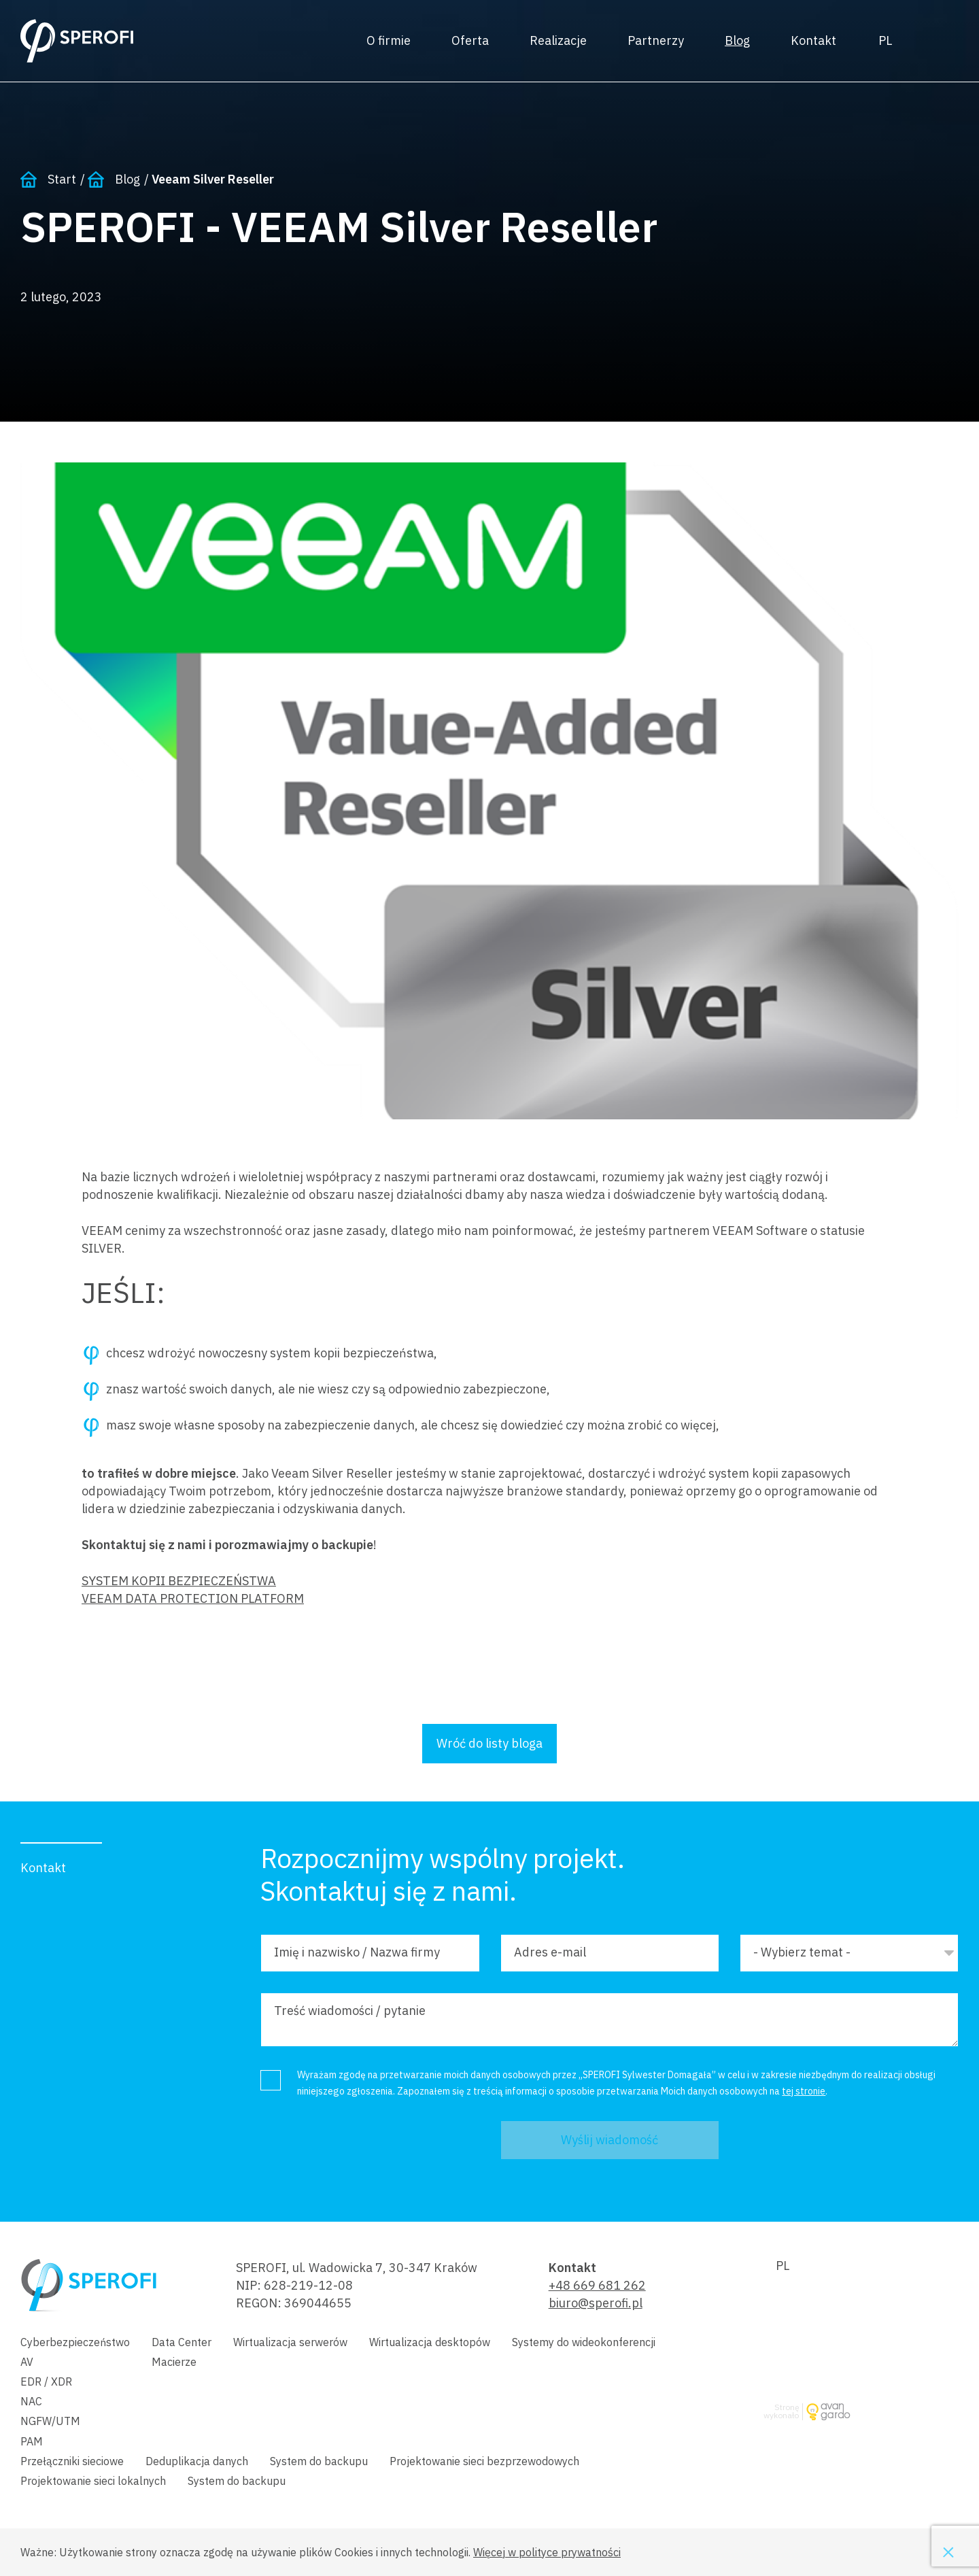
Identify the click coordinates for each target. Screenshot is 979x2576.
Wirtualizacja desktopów (429, 2342)
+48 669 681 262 (597, 2285)
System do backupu (319, 2461)
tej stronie (803, 2091)
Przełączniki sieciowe (72, 2461)
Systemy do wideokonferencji (583, 2342)
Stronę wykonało (781, 2411)
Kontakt (813, 40)
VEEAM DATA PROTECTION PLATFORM (193, 1598)
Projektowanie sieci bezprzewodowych (484, 2461)
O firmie (388, 40)
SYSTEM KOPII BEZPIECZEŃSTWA (179, 1581)
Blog (737, 40)
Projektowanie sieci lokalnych (93, 2481)
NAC (31, 2401)
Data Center (181, 2342)
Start (62, 178)
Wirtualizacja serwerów (290, 2342)
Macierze (174, 2362)
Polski (885, 41)
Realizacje (558, 40)
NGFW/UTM (50, 2421)
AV (26, 2362)
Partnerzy (656, 40)
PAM (31, 2441)
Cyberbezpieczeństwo (75, 2342)
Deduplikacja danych (196, 2461)
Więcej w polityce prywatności (547, 2552)
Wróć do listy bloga (489, 1743)
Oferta (470, 40)
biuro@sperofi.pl (595, 2303)
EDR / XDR (46, 2381)
